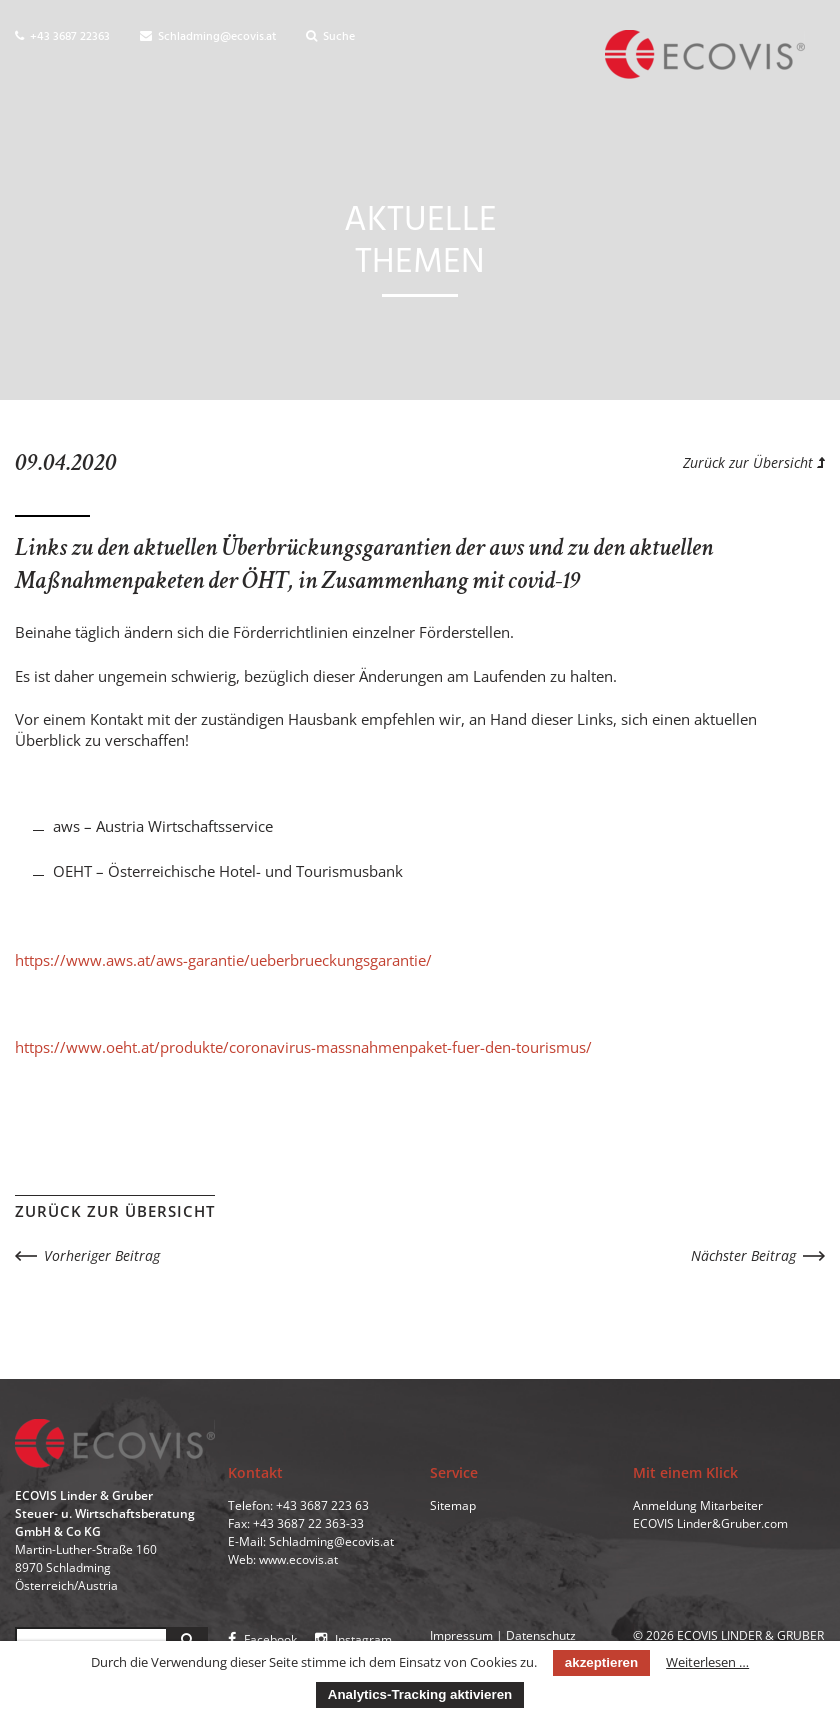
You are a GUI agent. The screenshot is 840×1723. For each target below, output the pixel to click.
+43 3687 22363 (62, 37)
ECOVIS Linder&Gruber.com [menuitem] (710, 1523)
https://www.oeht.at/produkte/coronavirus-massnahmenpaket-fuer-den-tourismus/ (303, 1047)
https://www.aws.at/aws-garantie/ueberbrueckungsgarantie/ (223, 960)
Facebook (262, 1639)
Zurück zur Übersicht (754, 462)
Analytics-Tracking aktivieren (420, 1694)
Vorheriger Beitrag (102, 1255)
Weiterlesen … (707, 1662)
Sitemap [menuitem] (453, 1505)
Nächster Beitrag (743, 1255)
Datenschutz (541, 1635)
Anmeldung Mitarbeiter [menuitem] (698, 1505)
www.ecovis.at (298, 1559)
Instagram (353, 1639)
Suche (330, 37)
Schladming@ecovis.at (208, 37)
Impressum (461, 1635)
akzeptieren (601, 1662)
